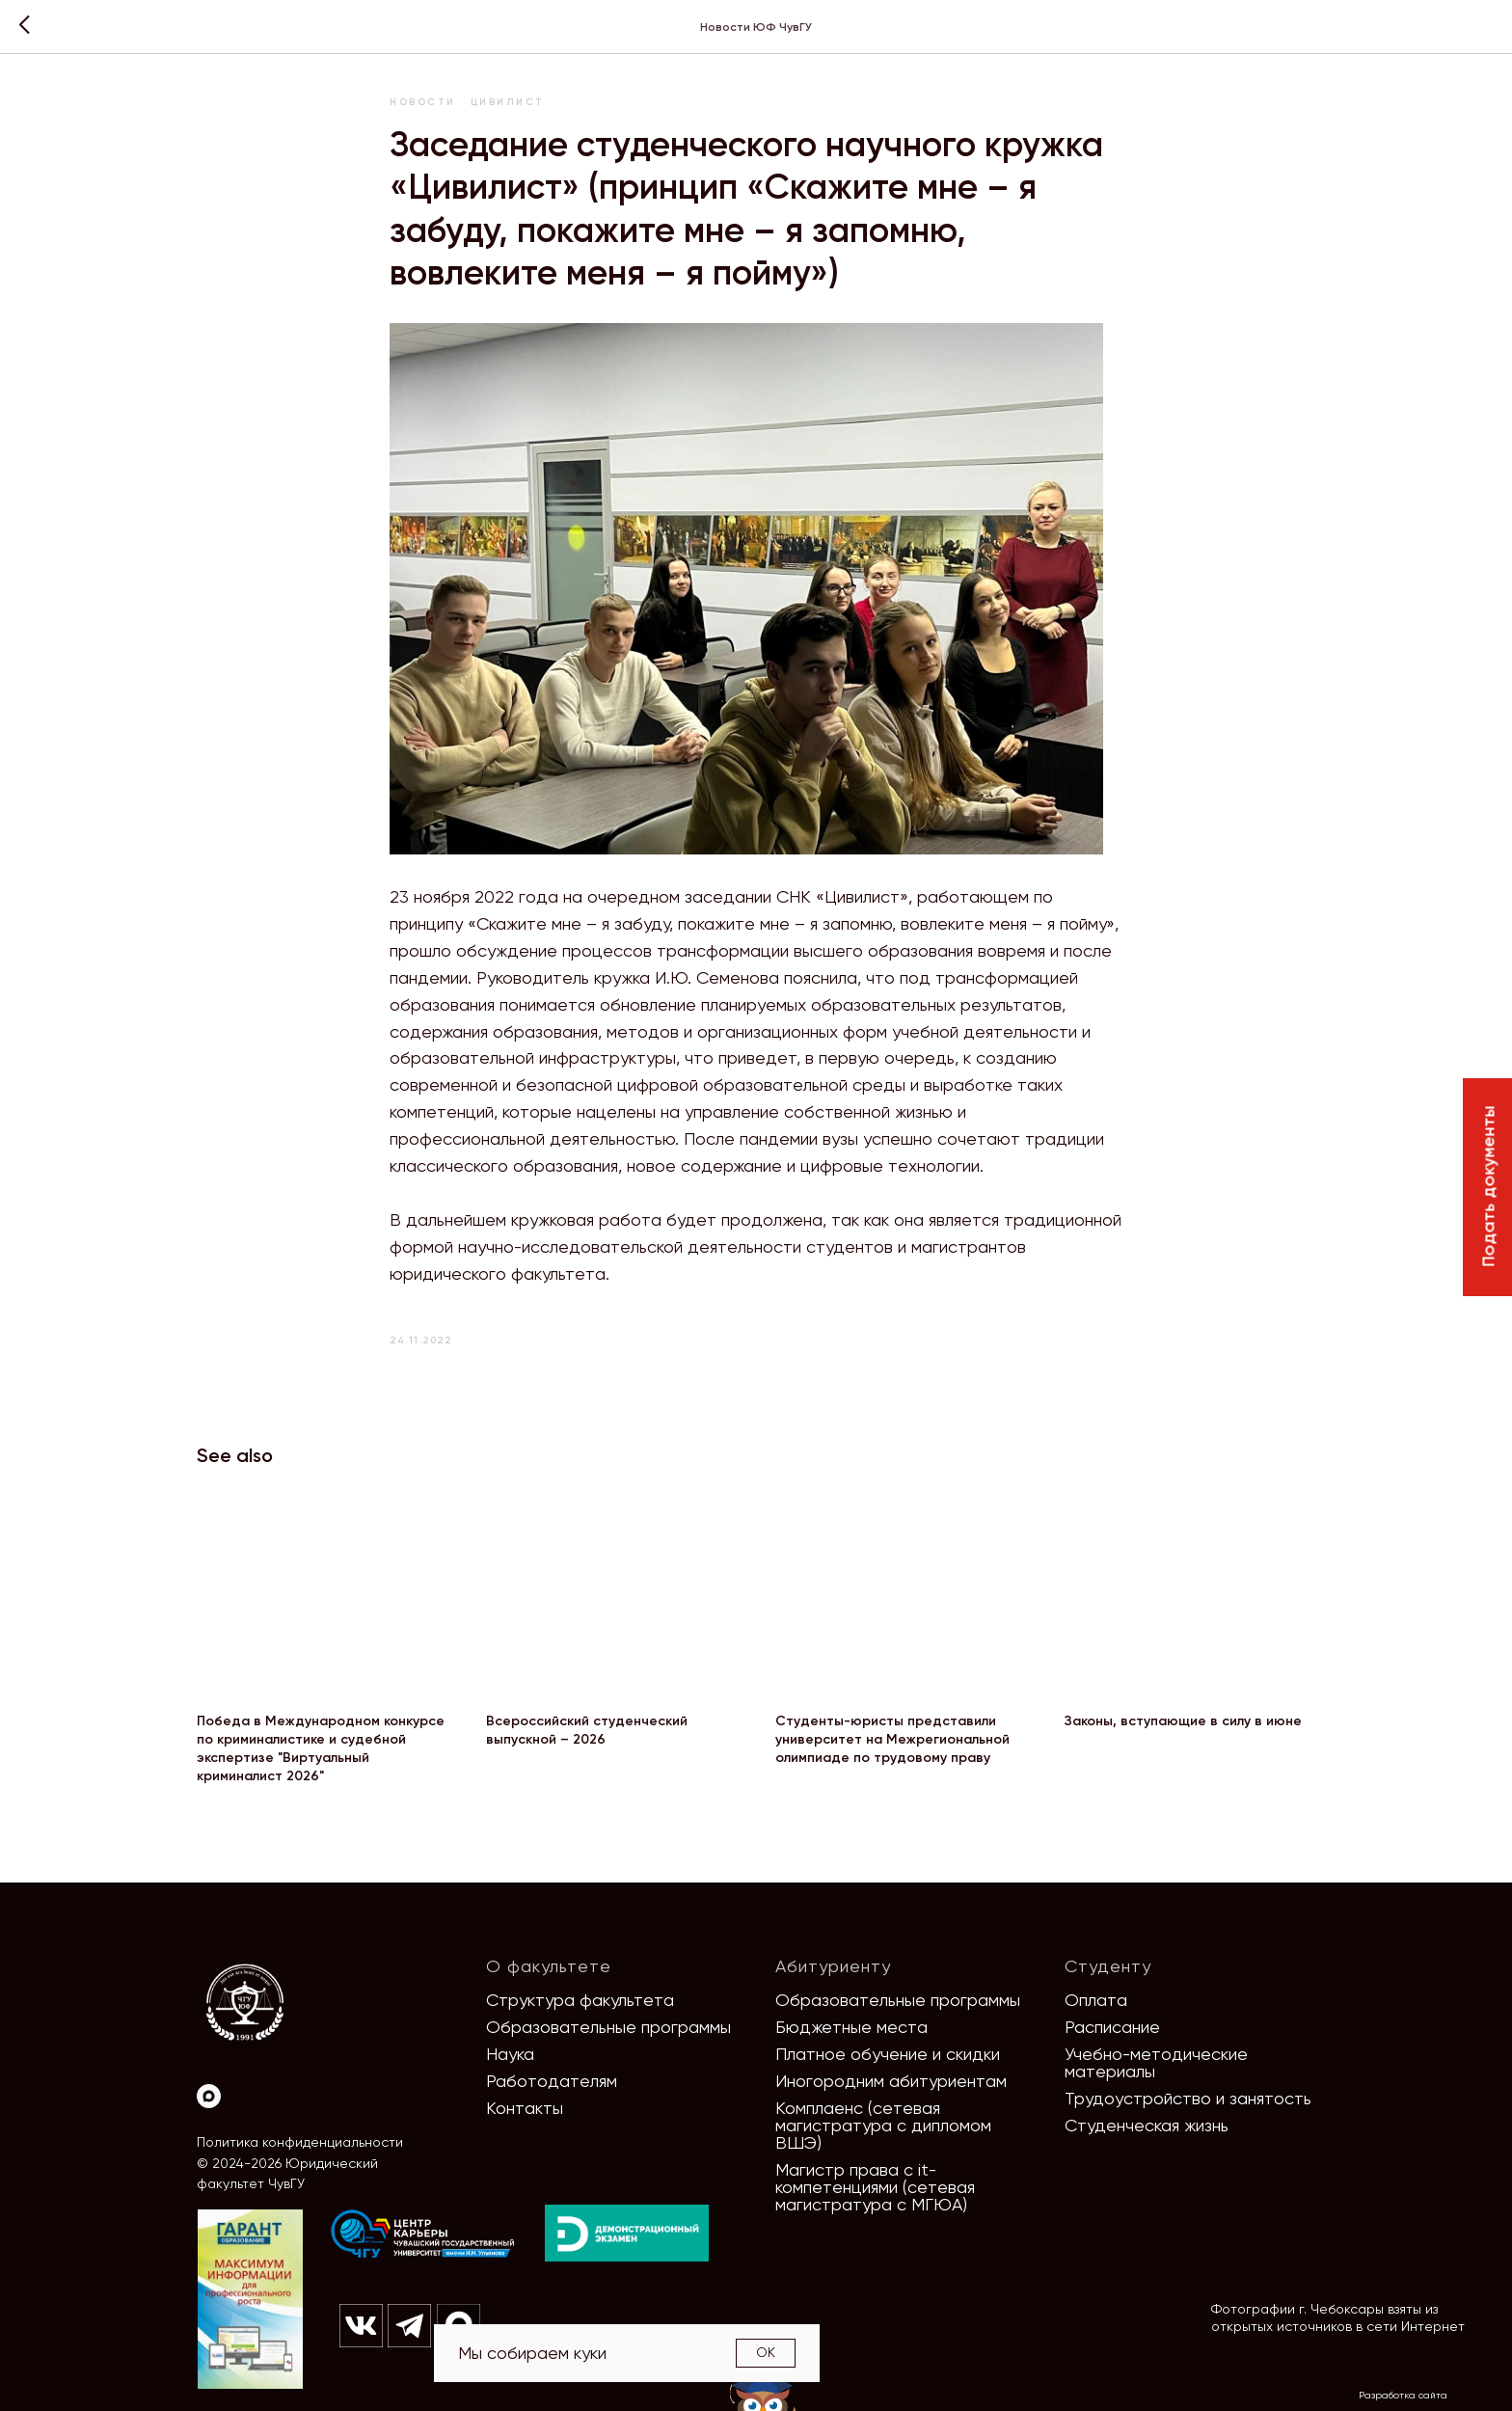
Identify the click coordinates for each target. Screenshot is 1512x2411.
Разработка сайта (1403, 2395)
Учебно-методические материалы (1156, 2062)
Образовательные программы (608, 2027)
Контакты (524, 2108)
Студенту (1108, 1966)
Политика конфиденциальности (300, 2142)
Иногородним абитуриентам (891, 2081)
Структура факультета (580, 2000)
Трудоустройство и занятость (1188, 2098)
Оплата (1096, 2000)
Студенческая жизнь (1146, 2125)
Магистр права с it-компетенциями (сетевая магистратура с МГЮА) (875, 2186)
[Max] (209, 2096)
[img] (423, 2235)
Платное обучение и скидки (887, 2054)
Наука (510, 2054)
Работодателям (551, 2081)
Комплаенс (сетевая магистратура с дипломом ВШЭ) (883, 2125)
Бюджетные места (851, 2027)
